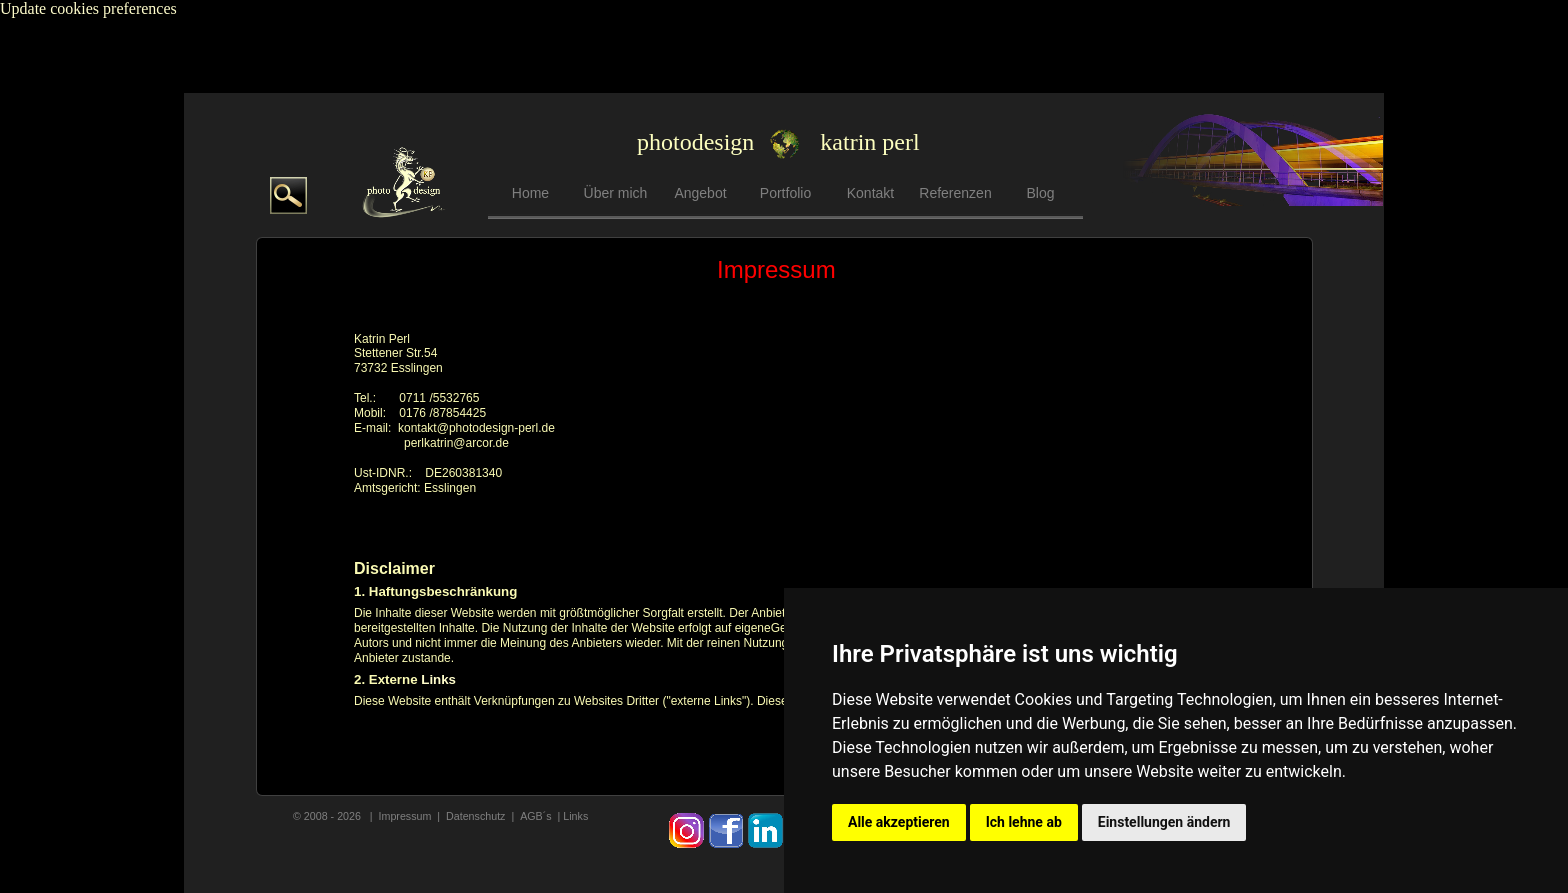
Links (575, 816)
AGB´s (537, 816)
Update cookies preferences (88, 8)
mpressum (407, 816)
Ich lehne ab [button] (1024, 822)
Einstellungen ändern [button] (1164, 822)
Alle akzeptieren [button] (899, 822)
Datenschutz (475, 816)
